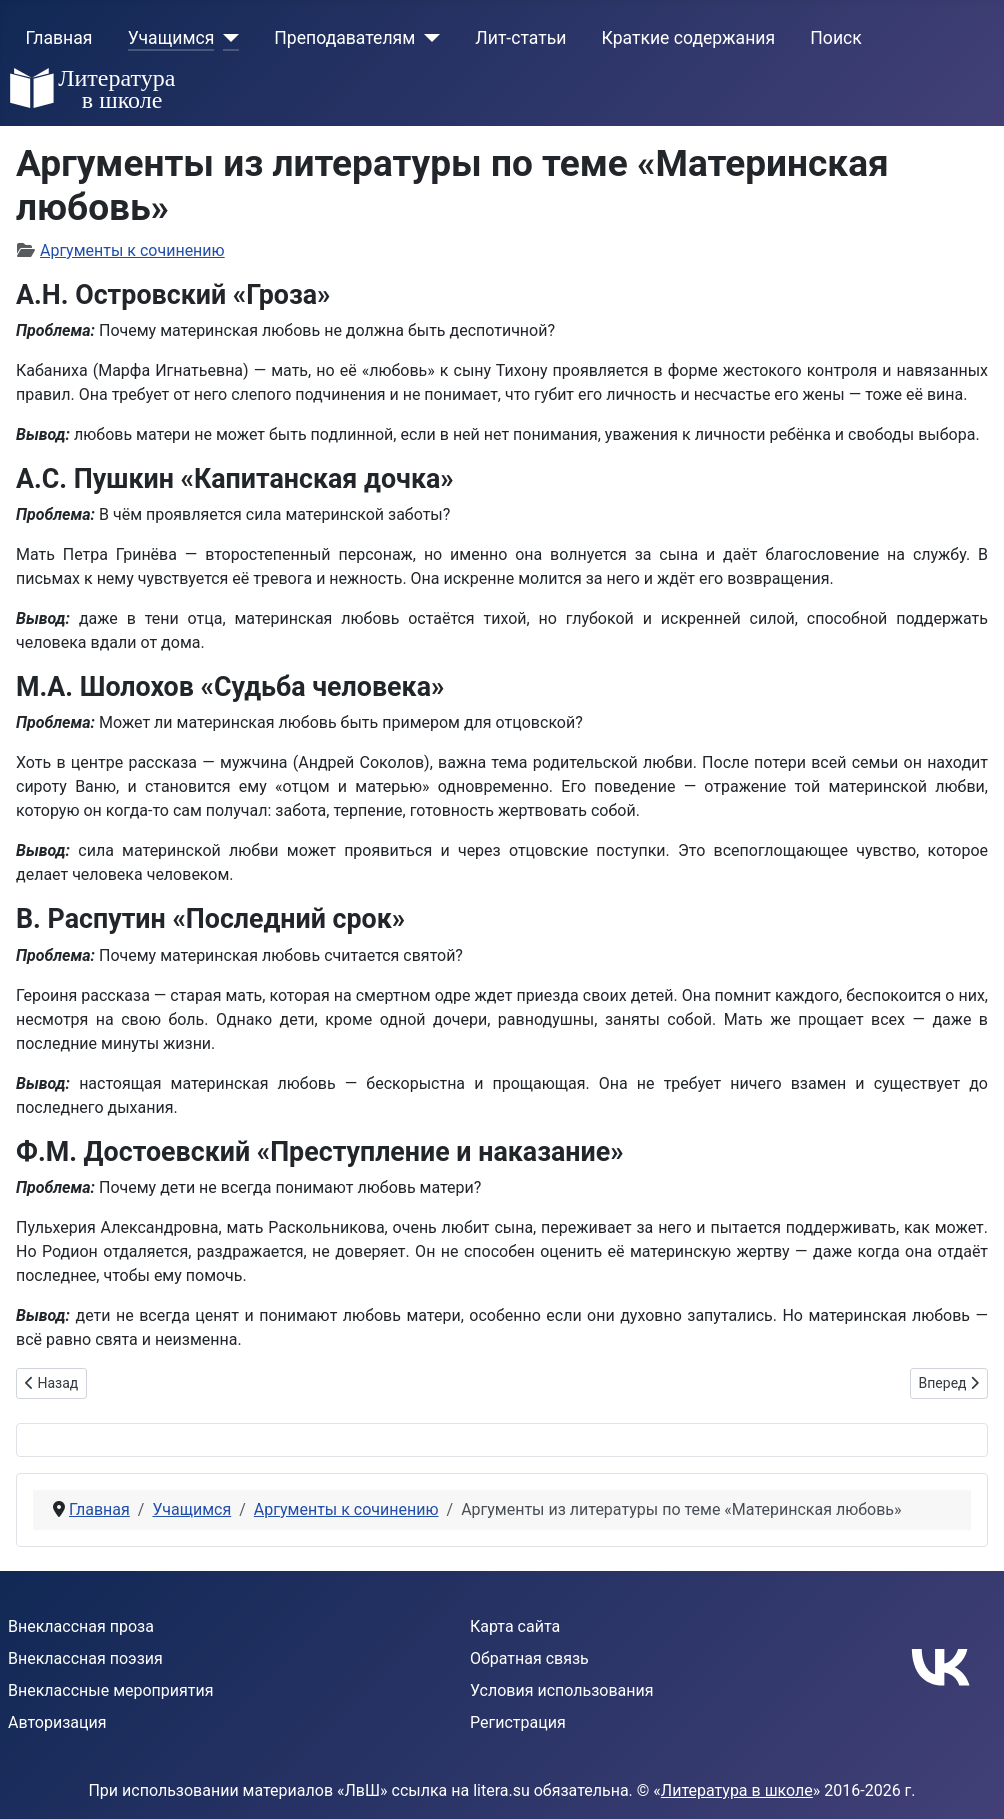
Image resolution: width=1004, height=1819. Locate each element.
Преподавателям (344, 38)
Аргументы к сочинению (132, 250)
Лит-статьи (520, 38)
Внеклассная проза (81, 1626)
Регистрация (518, 1722)
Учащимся (171, 38)
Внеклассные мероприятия (111, 1690)
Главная (59, 38)
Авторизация (57, 1722)
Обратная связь (529, 1658)
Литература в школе (737, 1790)
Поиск (835, 38)
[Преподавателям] (427, 38)
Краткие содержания (689, 38)
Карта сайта (515, 1626)
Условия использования (562, 1690)
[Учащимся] (226, 38)
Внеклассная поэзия (85, 1658)
